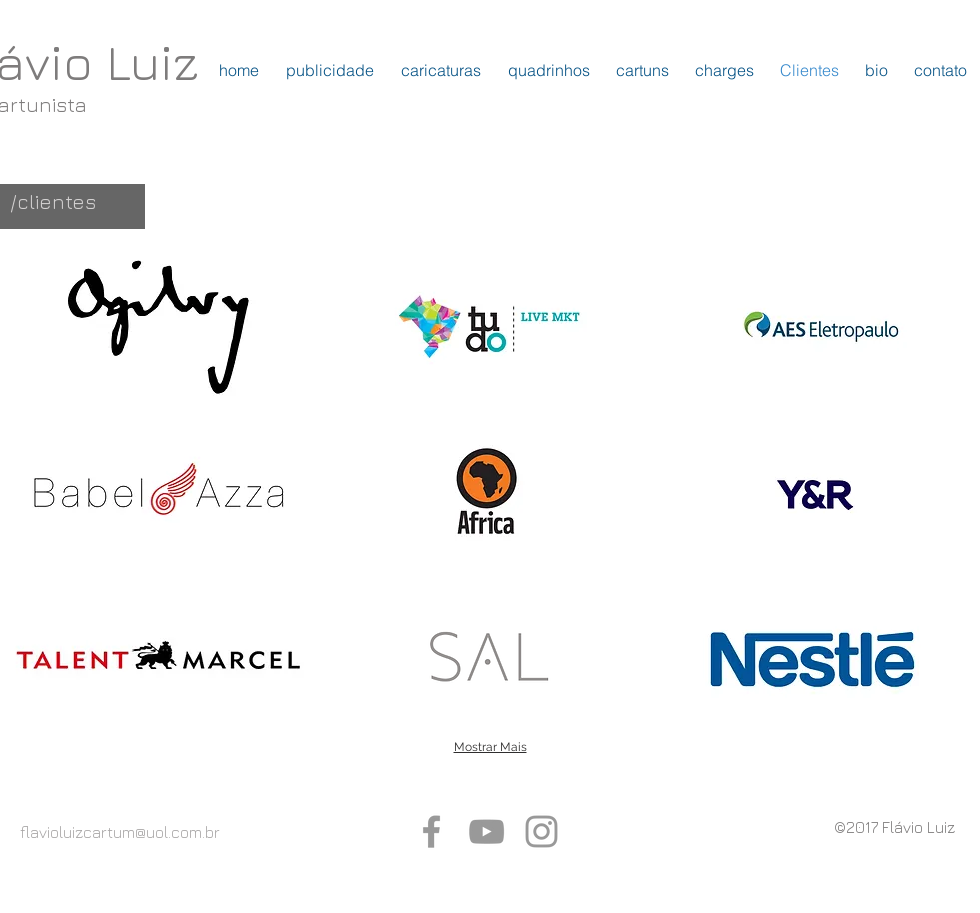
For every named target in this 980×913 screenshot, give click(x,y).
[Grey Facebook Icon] (431, 831)
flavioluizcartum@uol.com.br (120, 832)
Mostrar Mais (490, 747)
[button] (158, 327)
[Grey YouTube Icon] (486, 831)
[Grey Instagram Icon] (541, 831)
